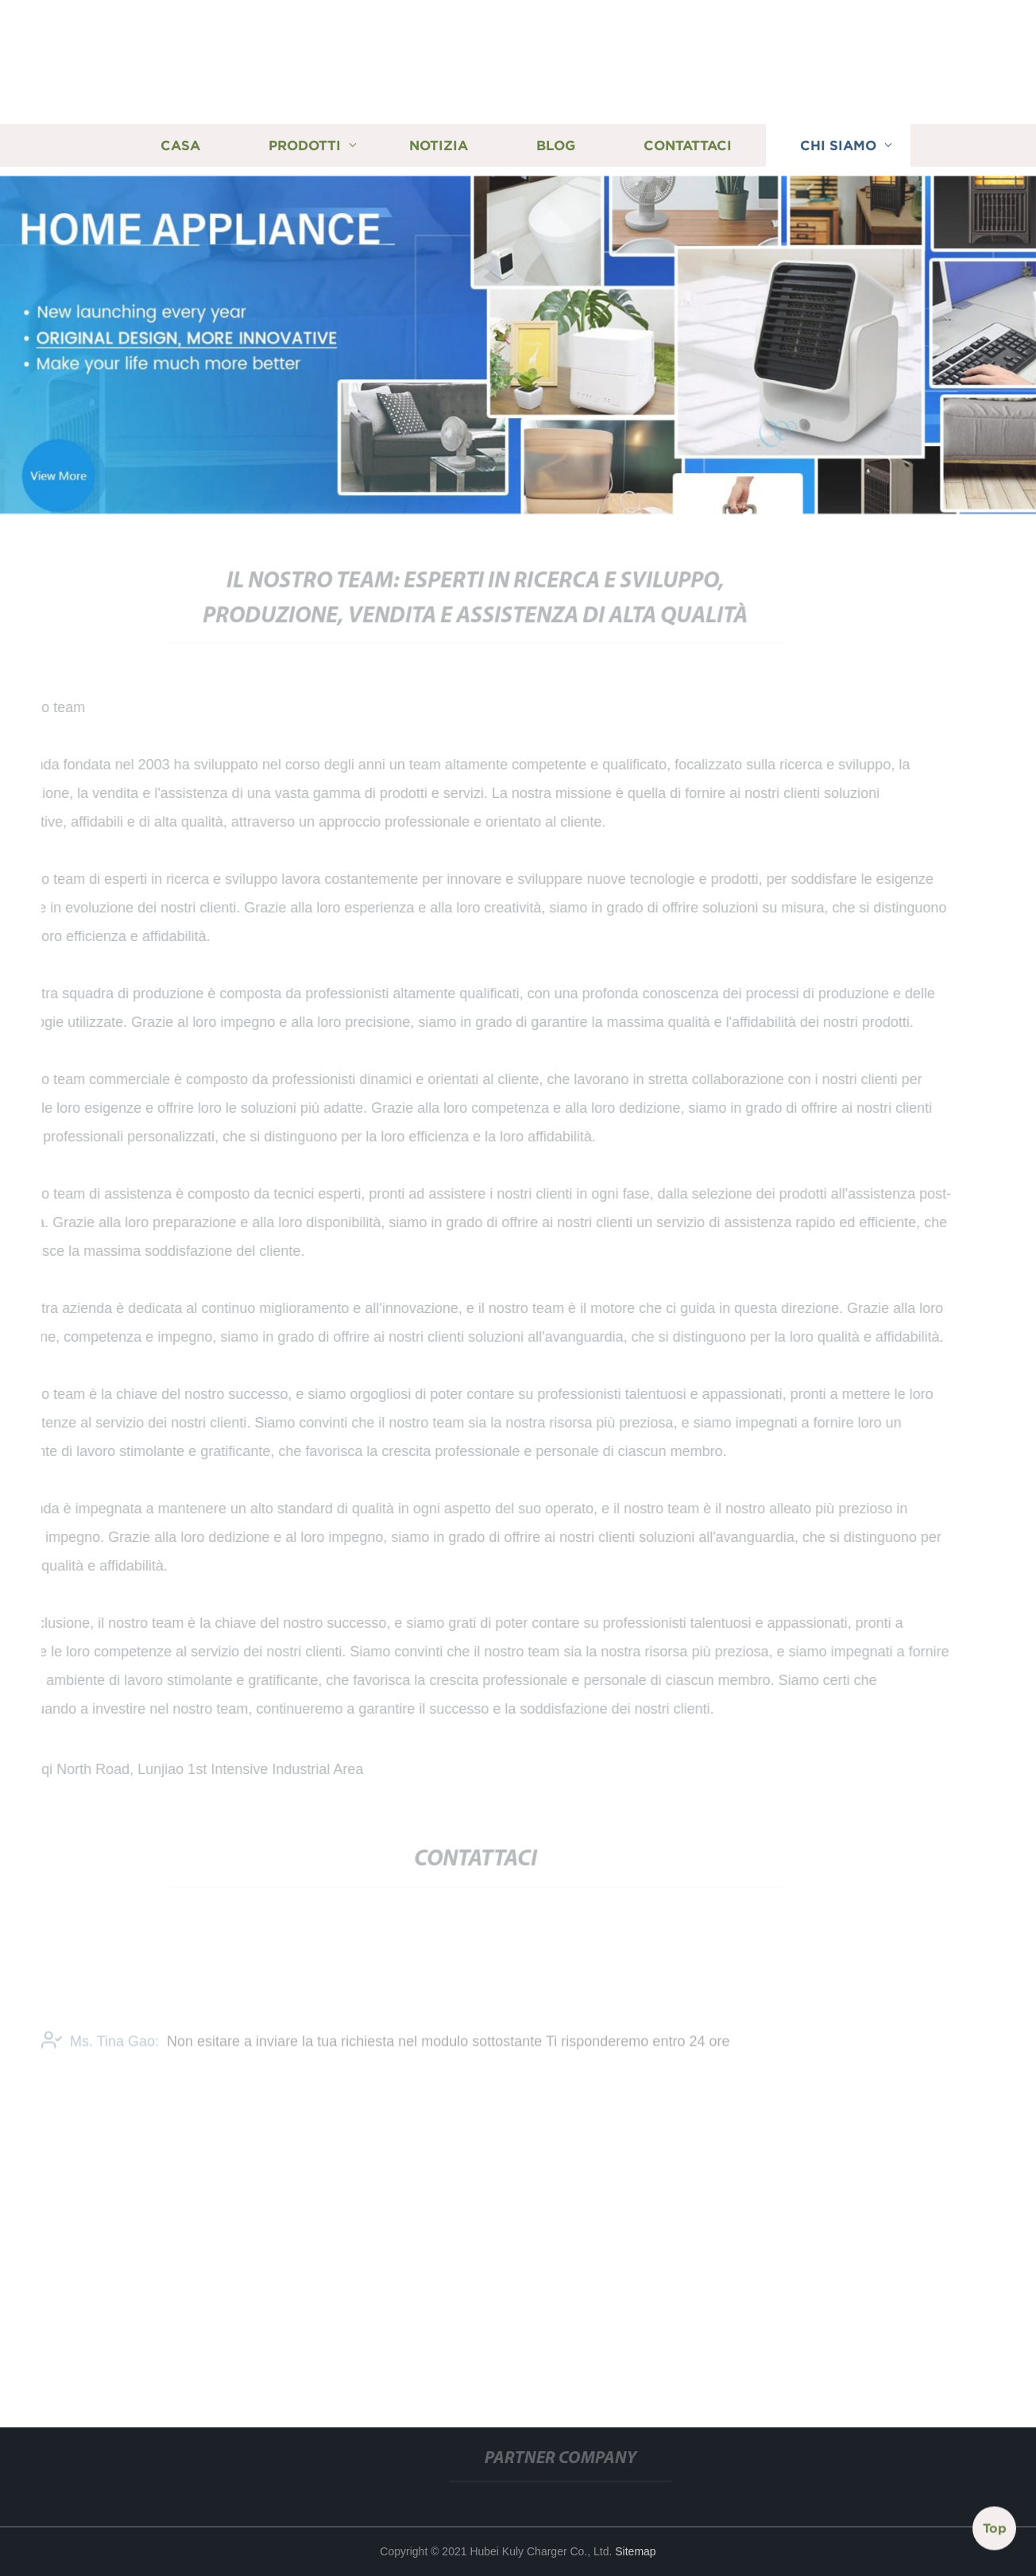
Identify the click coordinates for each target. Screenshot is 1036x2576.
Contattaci (688, 145)
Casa (180, 145)
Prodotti (305, 145)
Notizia (438, 145)
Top (995, 2527)
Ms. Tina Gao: (100, 2046)
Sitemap (635, 2551)
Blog (555, 145)
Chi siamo (838, 145)
